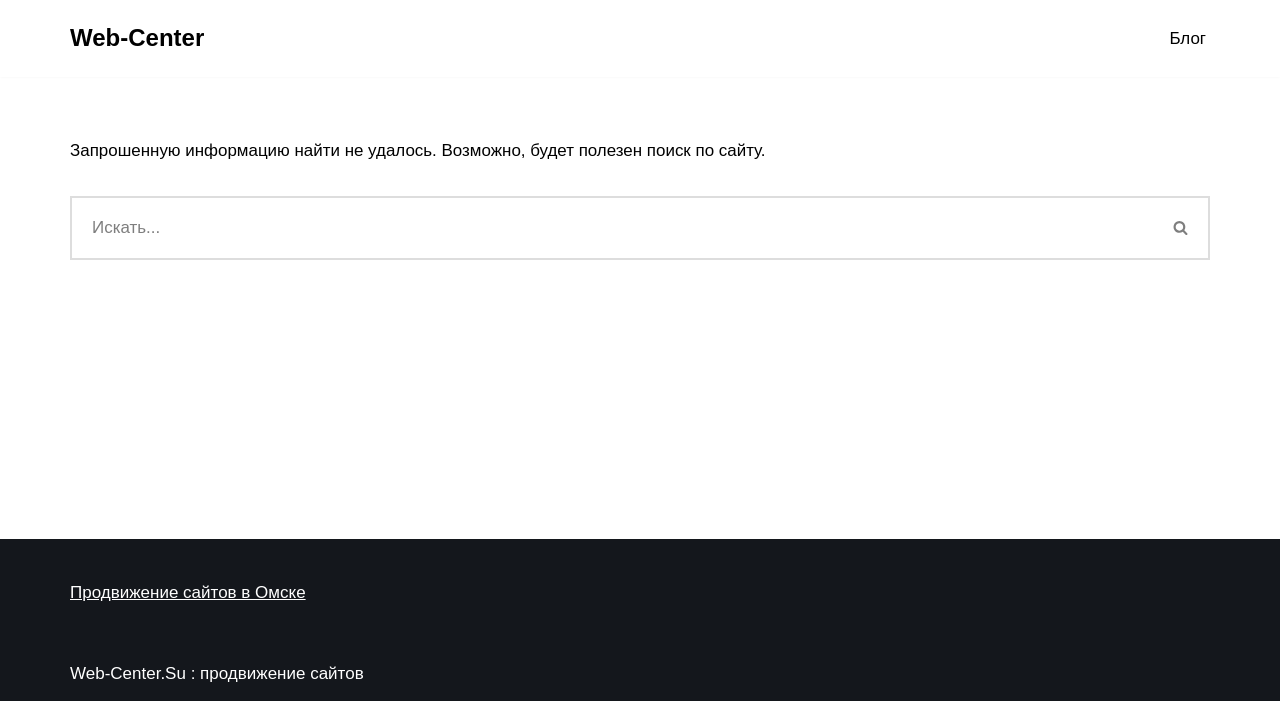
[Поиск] (611, 228)
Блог (1187, 38)
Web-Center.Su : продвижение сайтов (217, 692)
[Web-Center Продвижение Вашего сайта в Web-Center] (137, 38)
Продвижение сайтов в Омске (188, 611)
